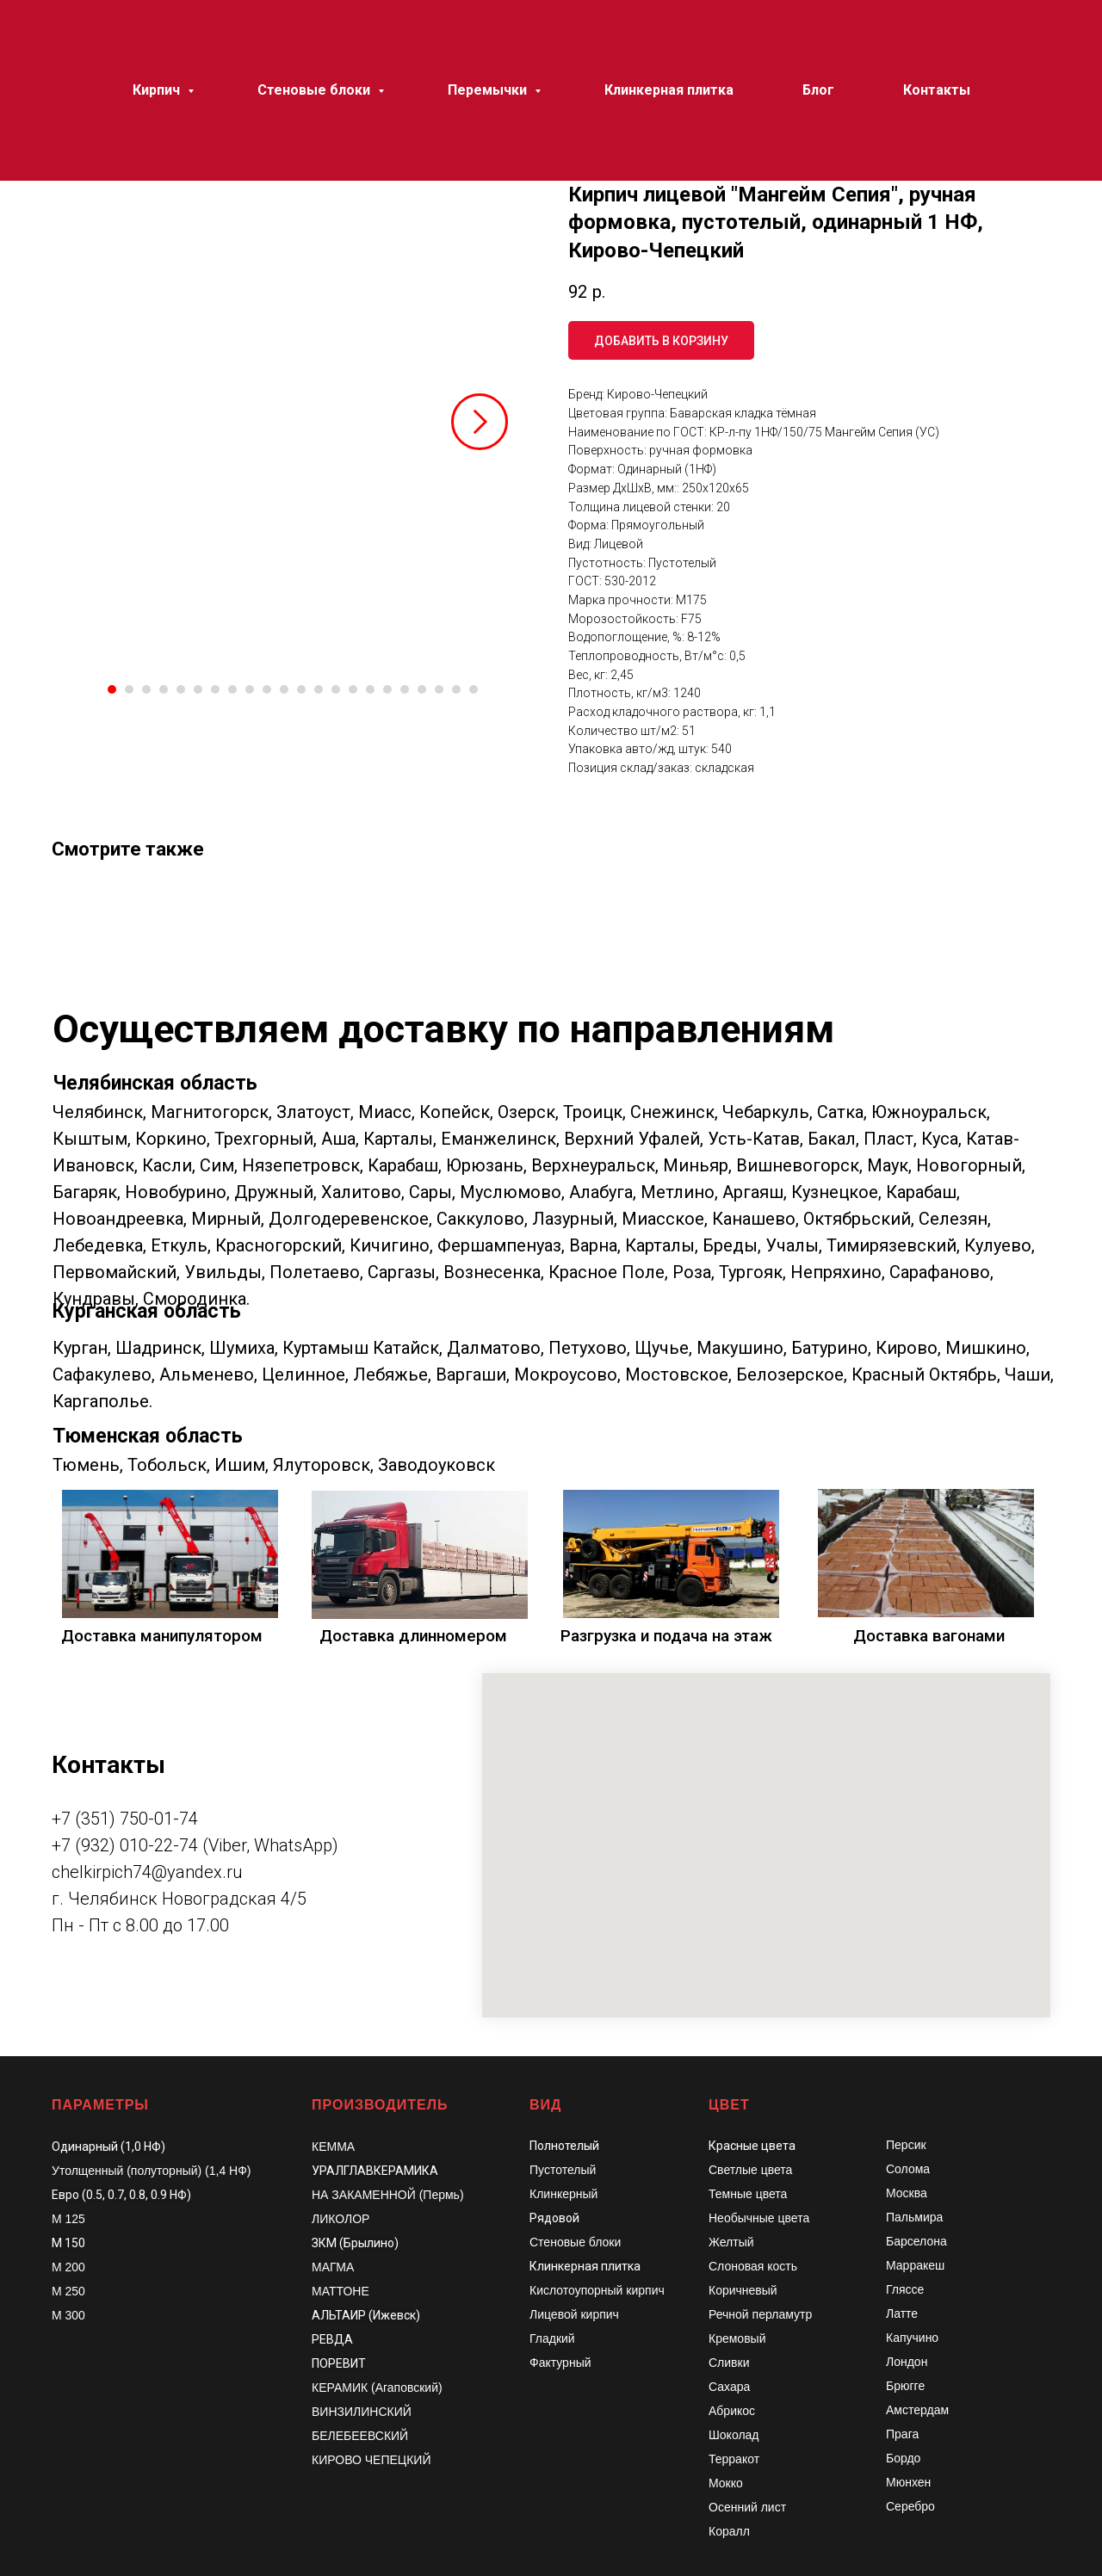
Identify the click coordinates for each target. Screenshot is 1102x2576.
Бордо (903, 2458)
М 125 (68, 2219)
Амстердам (917, 2410)
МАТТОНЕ (340, 2291)
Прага (902, 2434)
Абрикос (732, 2411)
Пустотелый (562, 2170)
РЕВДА (332, 2339)
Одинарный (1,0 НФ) (108, 2146)
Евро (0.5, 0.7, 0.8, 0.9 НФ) (121, 2195)
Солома (908, 2169)
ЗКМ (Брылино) (355, 2243)
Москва (906, 2193)
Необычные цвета (759, 2218)
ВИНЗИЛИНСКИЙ (362, 2411)
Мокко (726, 2483)
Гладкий (552, 2338)
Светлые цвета (750, 2170)
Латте (902, 2313)
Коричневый (743, 2290)
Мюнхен (908, 2482)
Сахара (729, 2387)
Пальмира (914, 2217)
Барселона (916, 2241)
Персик (906, 2145)
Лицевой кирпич (574, 2314)
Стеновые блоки (575, 2242)
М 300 (68, 2315)
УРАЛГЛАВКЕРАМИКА (375, 2171)
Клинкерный (563, 2194)
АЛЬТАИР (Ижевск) (366, 2315)
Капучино (912, 2337)
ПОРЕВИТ (339, 2363)
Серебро (910, 2506)
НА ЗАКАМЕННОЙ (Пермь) (388, 2195)
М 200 (68, 2267)
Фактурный (560, 2362)
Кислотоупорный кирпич (597, 2290)
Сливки (729, 2362)
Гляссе (905, 2289)
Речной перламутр (760, 2314)
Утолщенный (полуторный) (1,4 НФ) (151, 2171)
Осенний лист (747, 2507)
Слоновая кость (753, 2266)
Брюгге (905, 2386)
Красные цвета (752, 2146)
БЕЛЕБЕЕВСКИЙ (360, 2436)
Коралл (729, 2531)
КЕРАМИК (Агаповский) (377, 2387)
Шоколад (734, 2435)
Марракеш (915, 2265)
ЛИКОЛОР (340, 2219)
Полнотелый (564, 2146)
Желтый (731, 2242)
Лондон (906, 2362)
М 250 (68, 2291)
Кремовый (737, 2338)
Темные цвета (748, 2194)
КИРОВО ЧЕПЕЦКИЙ (371, 2460)
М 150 (68, 2243)
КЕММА (333, 2146)
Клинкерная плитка (585, 2266)
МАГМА (333, 2267)
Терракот (734, 2459)
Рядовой (554, 2218)
